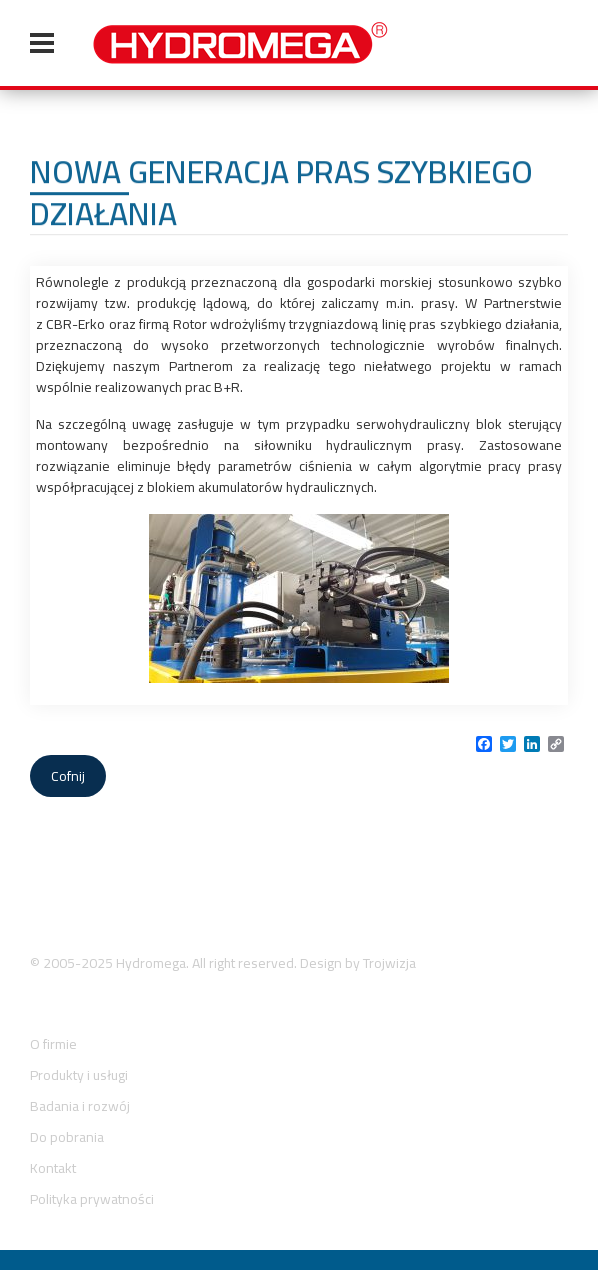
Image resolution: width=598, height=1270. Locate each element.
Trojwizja (389, 963)
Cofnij (68, 776)
